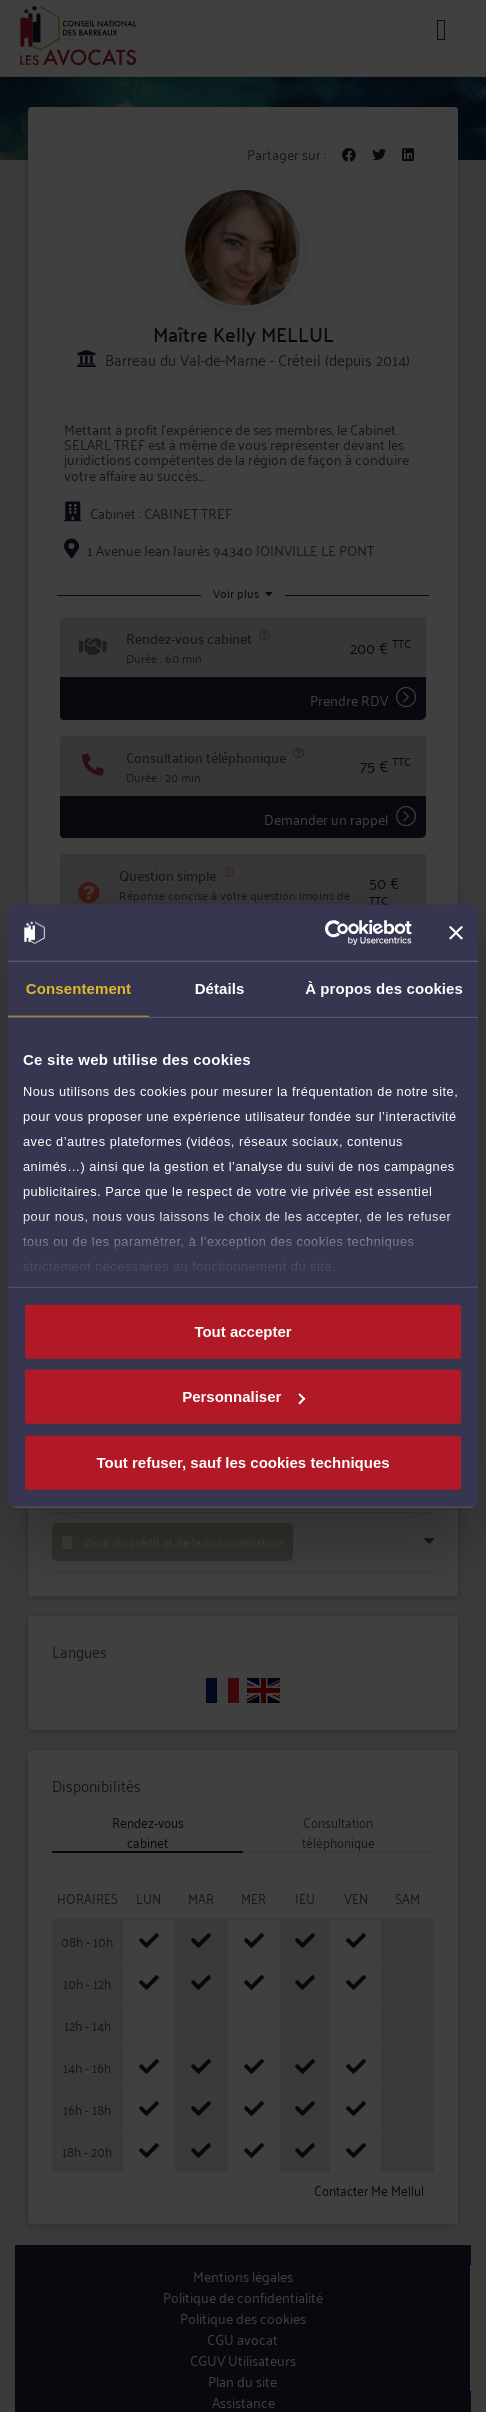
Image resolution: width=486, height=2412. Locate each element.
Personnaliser (243, 1396)
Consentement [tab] (78, 987)
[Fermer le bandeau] (456, 933)
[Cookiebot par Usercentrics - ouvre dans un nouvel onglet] (324, 933)
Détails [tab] (220, 987)
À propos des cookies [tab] (384, 987)
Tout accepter (242, 1330)
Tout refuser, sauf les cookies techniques (242, 1461)
